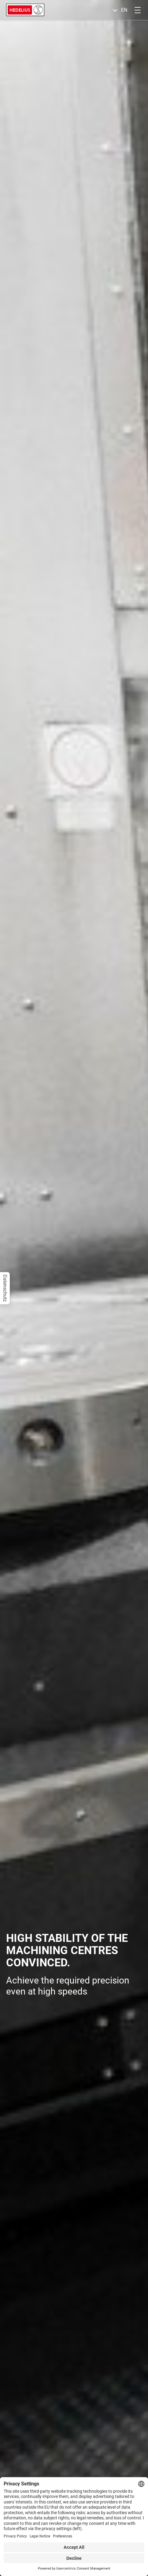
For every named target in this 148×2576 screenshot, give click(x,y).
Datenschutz (5, 1288)
